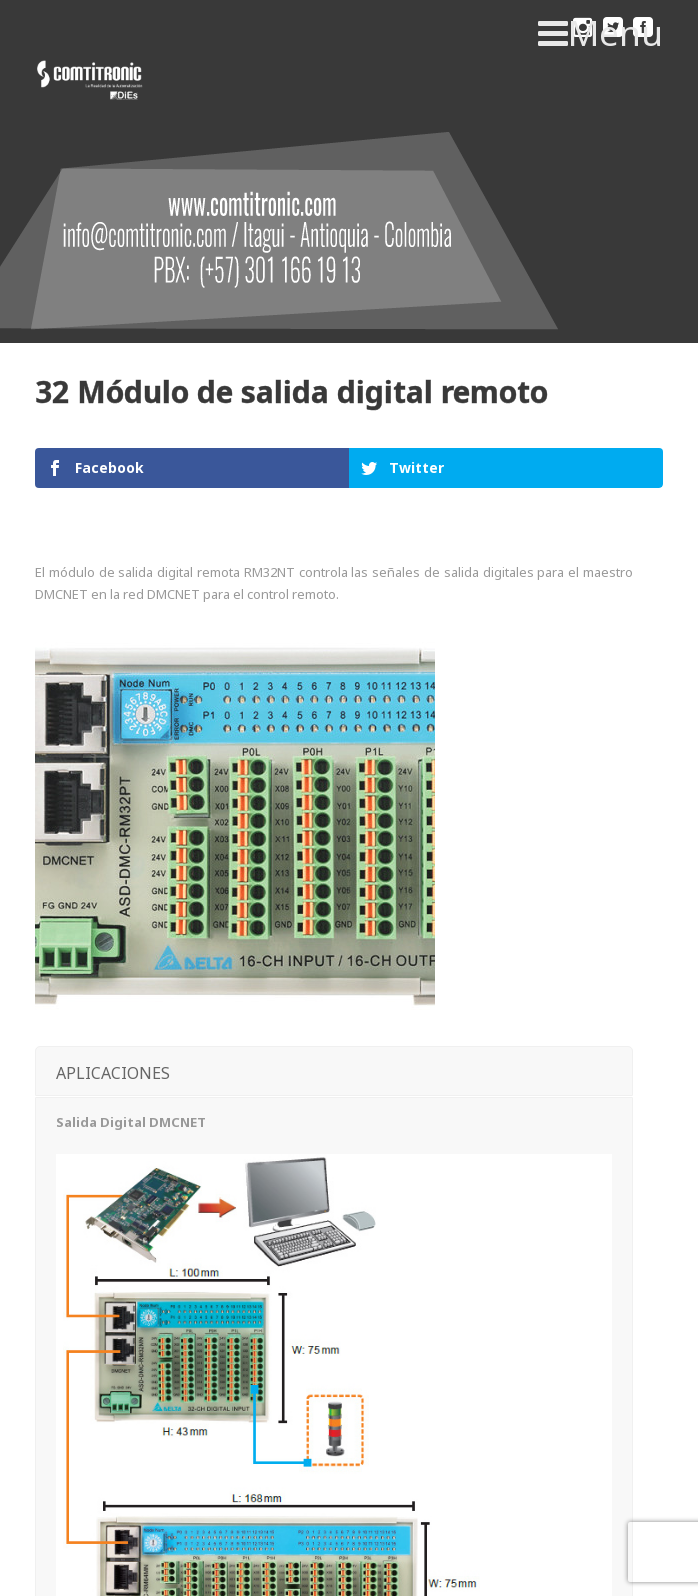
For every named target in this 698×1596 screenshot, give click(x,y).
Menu (600, 33)
